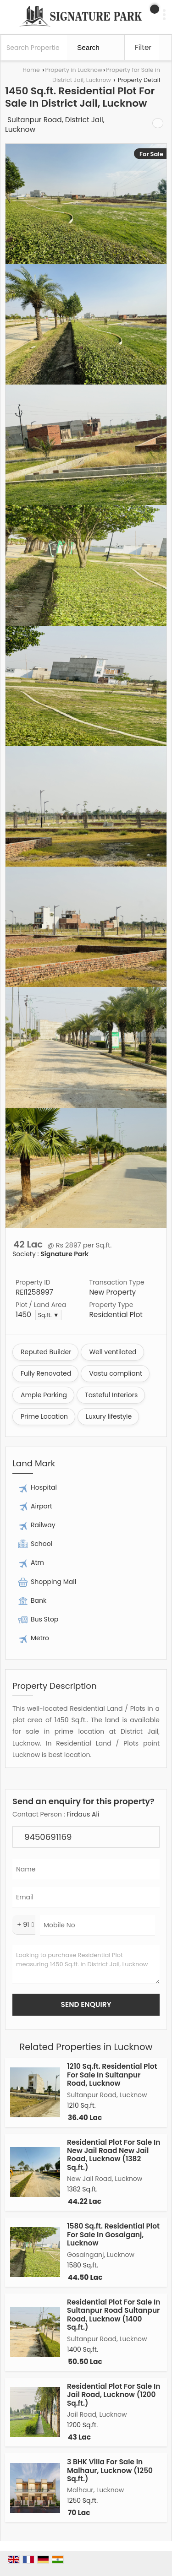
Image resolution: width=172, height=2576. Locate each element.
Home (31, 70)
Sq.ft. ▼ (48, 1315)
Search (88, 47)
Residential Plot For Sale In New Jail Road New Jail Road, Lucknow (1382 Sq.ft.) (113, 2154)
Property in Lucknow (73, 70)
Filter (143, 47)
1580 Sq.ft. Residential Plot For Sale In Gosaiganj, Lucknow (113, 2234)
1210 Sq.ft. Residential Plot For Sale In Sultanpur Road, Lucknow (112, 2074)
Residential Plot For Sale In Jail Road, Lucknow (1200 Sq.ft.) (113, 2394)
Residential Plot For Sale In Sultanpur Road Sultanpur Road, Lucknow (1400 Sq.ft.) (113, 2314)
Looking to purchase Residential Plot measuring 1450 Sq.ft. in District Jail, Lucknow (86, 1964)
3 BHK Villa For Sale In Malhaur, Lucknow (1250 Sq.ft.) (110, 2470)
